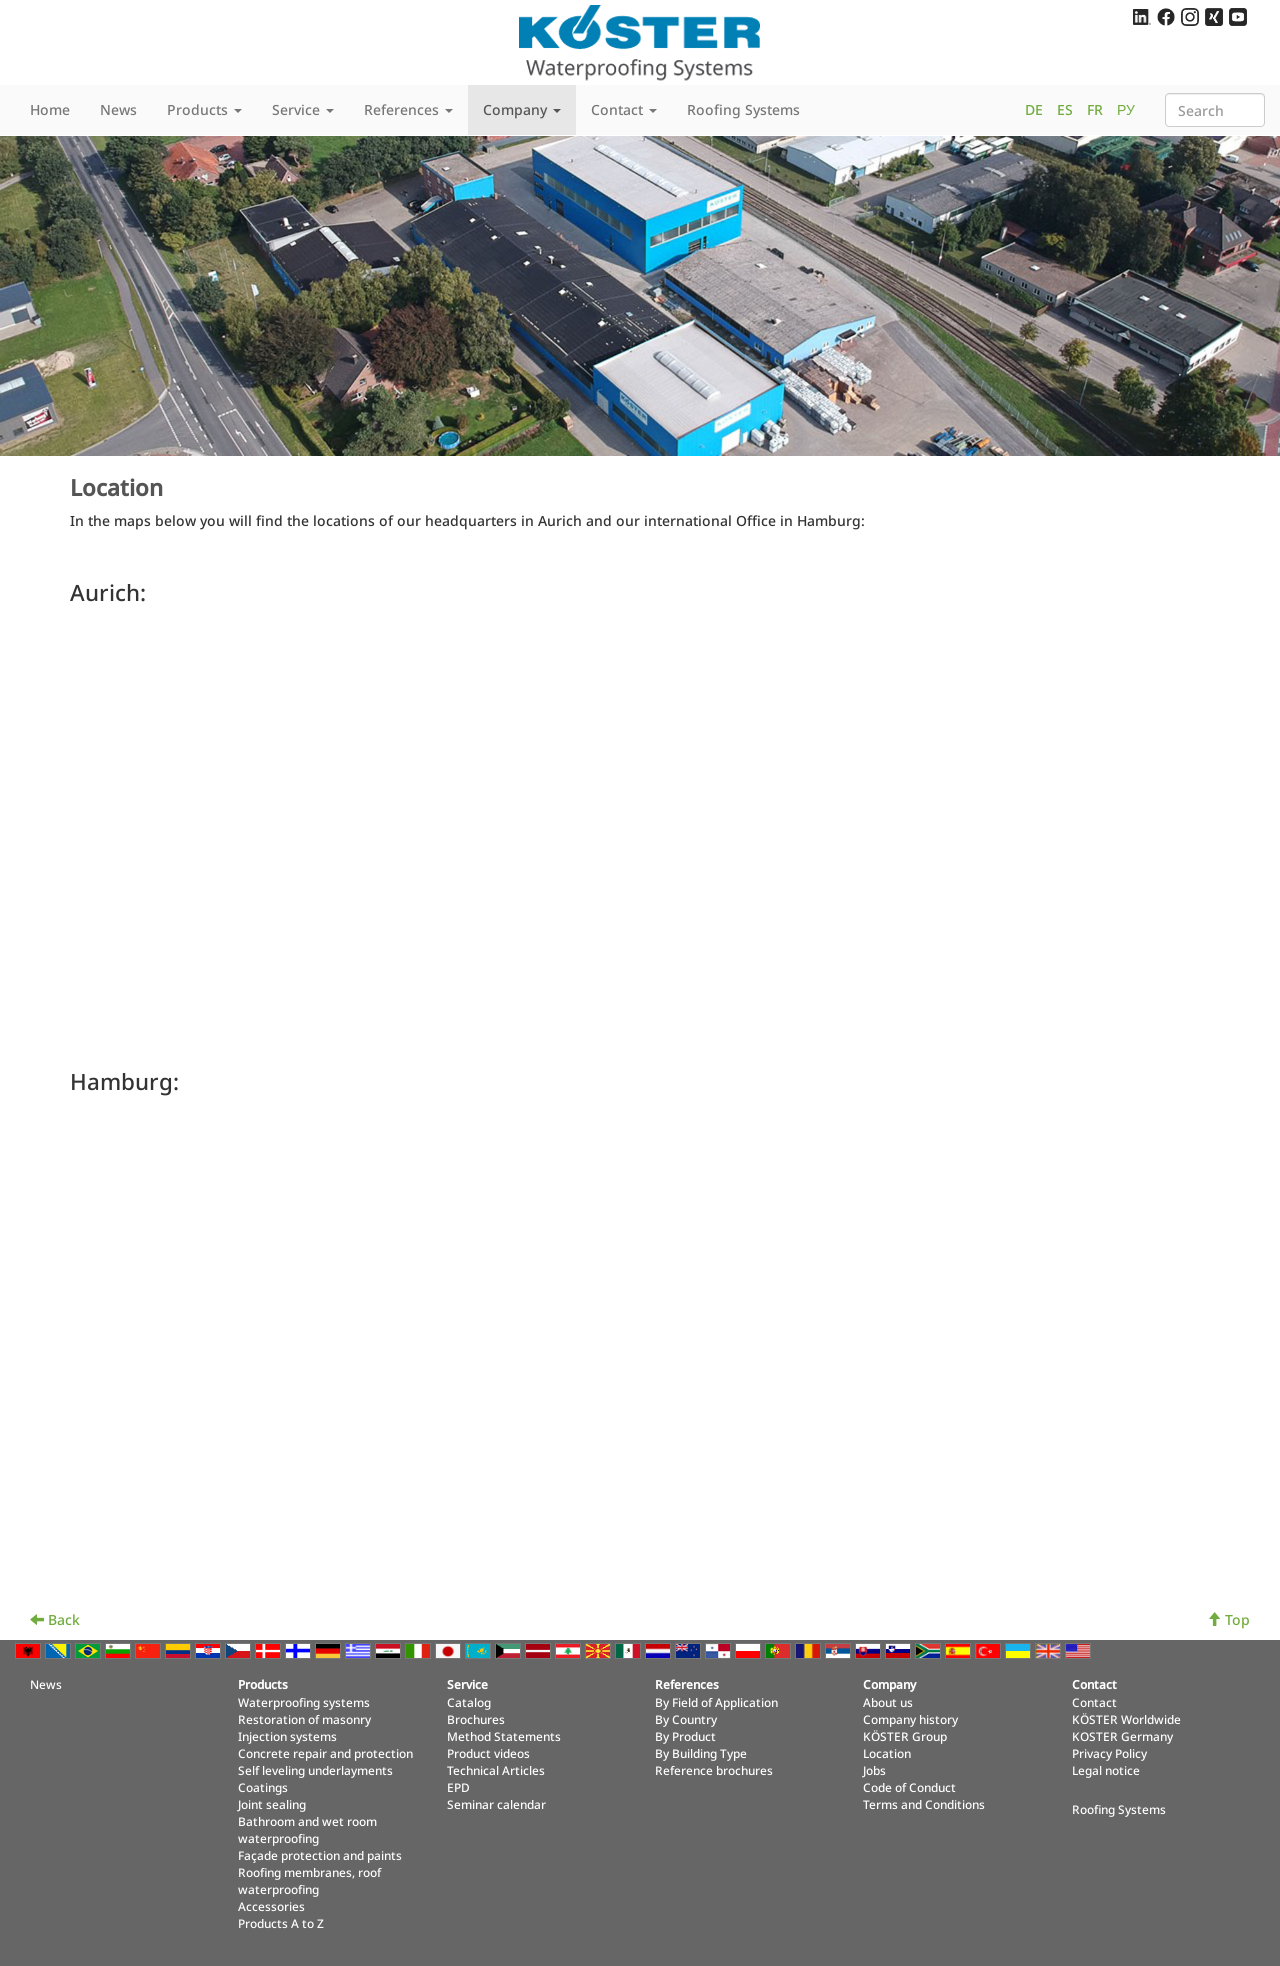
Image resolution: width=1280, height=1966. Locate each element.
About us (888, 1702)
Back (55, 1619)
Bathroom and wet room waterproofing (307, 1829)
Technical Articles (496, 1770)
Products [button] (204, 109)
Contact (1094, 1702)
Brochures (476, 1719)
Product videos (488, 1753)
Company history (910, 1719)
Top (1228, 1619)
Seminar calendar (496, 1804)
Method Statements (504, 1736)
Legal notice (1106, 1770)
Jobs (874, 1770)
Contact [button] (624, 109)
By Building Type (701, 1753)
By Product (685, 1736)
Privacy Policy (1109, 1753)
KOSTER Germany (1122, 1736)
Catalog (469, 1702)
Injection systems (287, 1736)
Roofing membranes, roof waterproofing (309, 1880)
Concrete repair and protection (325, 1753)
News (118, 109)
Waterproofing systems (304, 1702)
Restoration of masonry (304, 1719)
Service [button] (303, 109)
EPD (458, 1787)
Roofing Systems (743, 109)
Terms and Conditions (924, 1804)
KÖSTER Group (905, 1736)
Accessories (271, 1906)
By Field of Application (716, 1702)
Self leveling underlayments (315, 1770)
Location (887, 1753)
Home (50, 109)
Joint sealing (272, 1804)
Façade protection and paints (320, 1855)
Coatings (263, 1787)
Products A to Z (281, 1923)
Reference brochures (714, 1770)
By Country (686, 1719)
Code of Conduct (909, 1787)
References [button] (408, 109)
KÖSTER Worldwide (1126, 1719)
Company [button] (522, 109)
